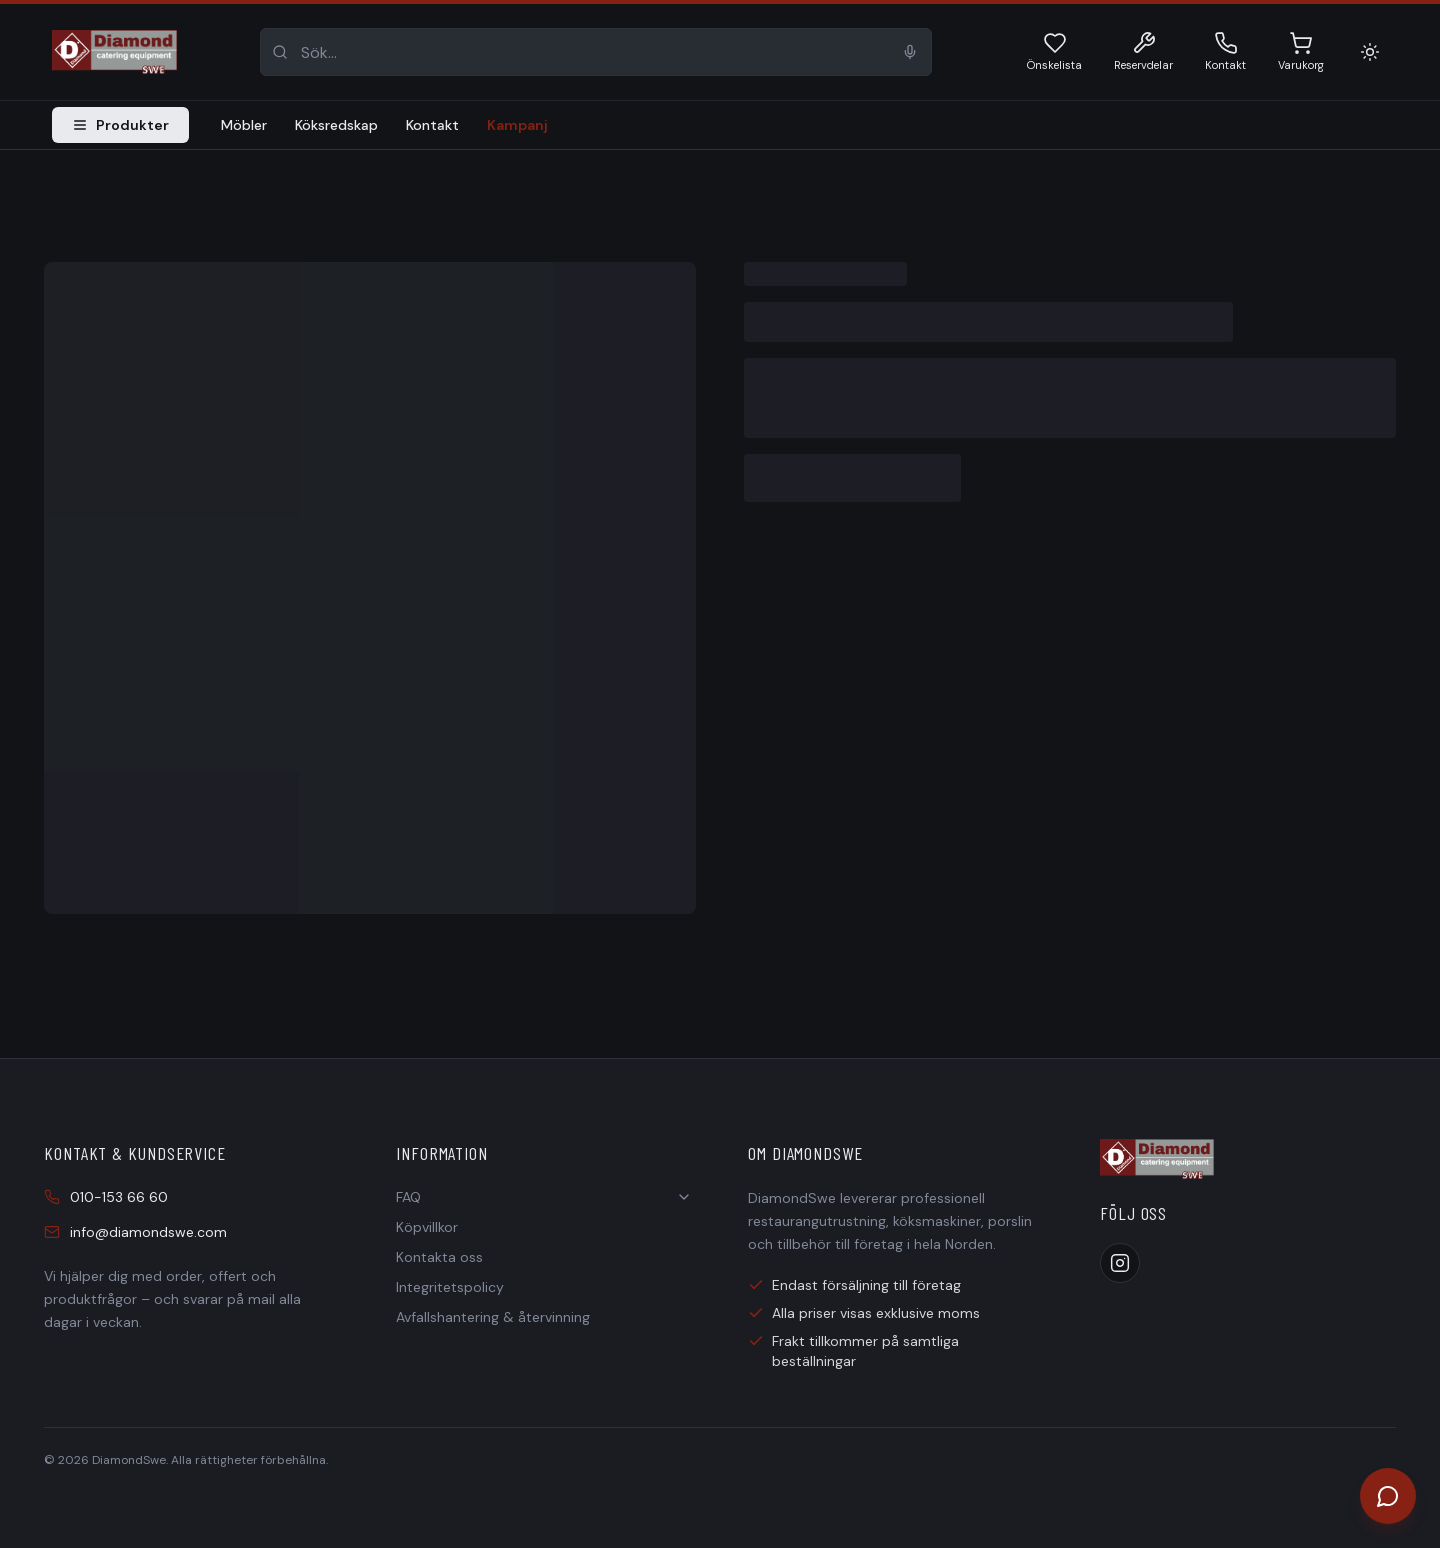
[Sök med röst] (910, 52)
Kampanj (517, 125)
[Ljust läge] (1370, 52)
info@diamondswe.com (135, 1232)
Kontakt (432, 125)
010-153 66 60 (106, 1197)
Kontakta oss (439, 1257)
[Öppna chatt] (1388, 1496)
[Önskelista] (1054, 52)
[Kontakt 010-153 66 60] (1225, 52)
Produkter (120, 125)
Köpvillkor (427, 1227)
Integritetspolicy (450, 1287)
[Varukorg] (1301, 52)
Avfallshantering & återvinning (493, 1317)
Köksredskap (336, 125)
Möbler (244, 125)
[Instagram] (1120, 1263)
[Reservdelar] (1143, 52)
